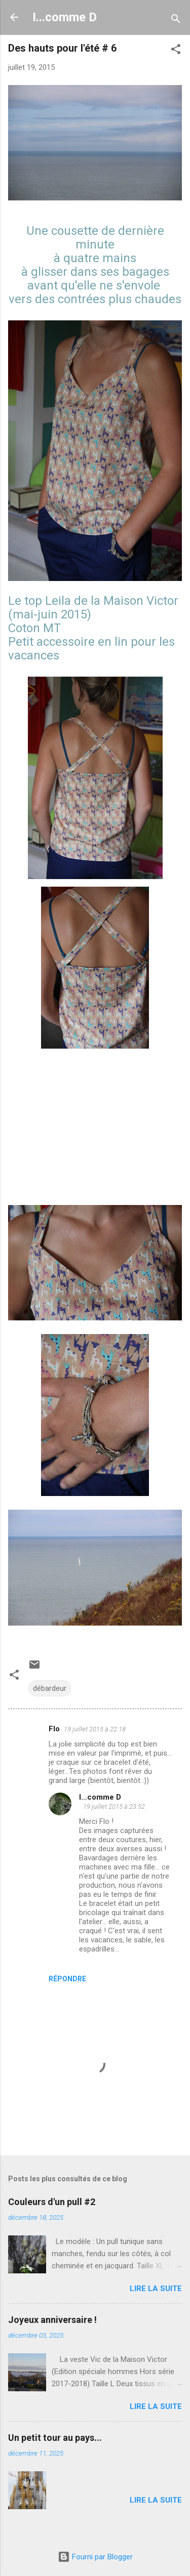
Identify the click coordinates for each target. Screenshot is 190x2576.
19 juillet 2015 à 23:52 (114, 1806)
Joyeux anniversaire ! (52, 2319)
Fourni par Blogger (95, 2556)
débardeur (49, 1688)
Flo (54, 1728)
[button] (176, 51)
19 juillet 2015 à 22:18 (95, 1729)
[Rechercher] (176, 20)
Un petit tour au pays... (55, 2437)
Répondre (67, 1979)
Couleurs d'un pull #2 (51, 2201)
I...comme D (64, 17)
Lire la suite (156, 2288)
